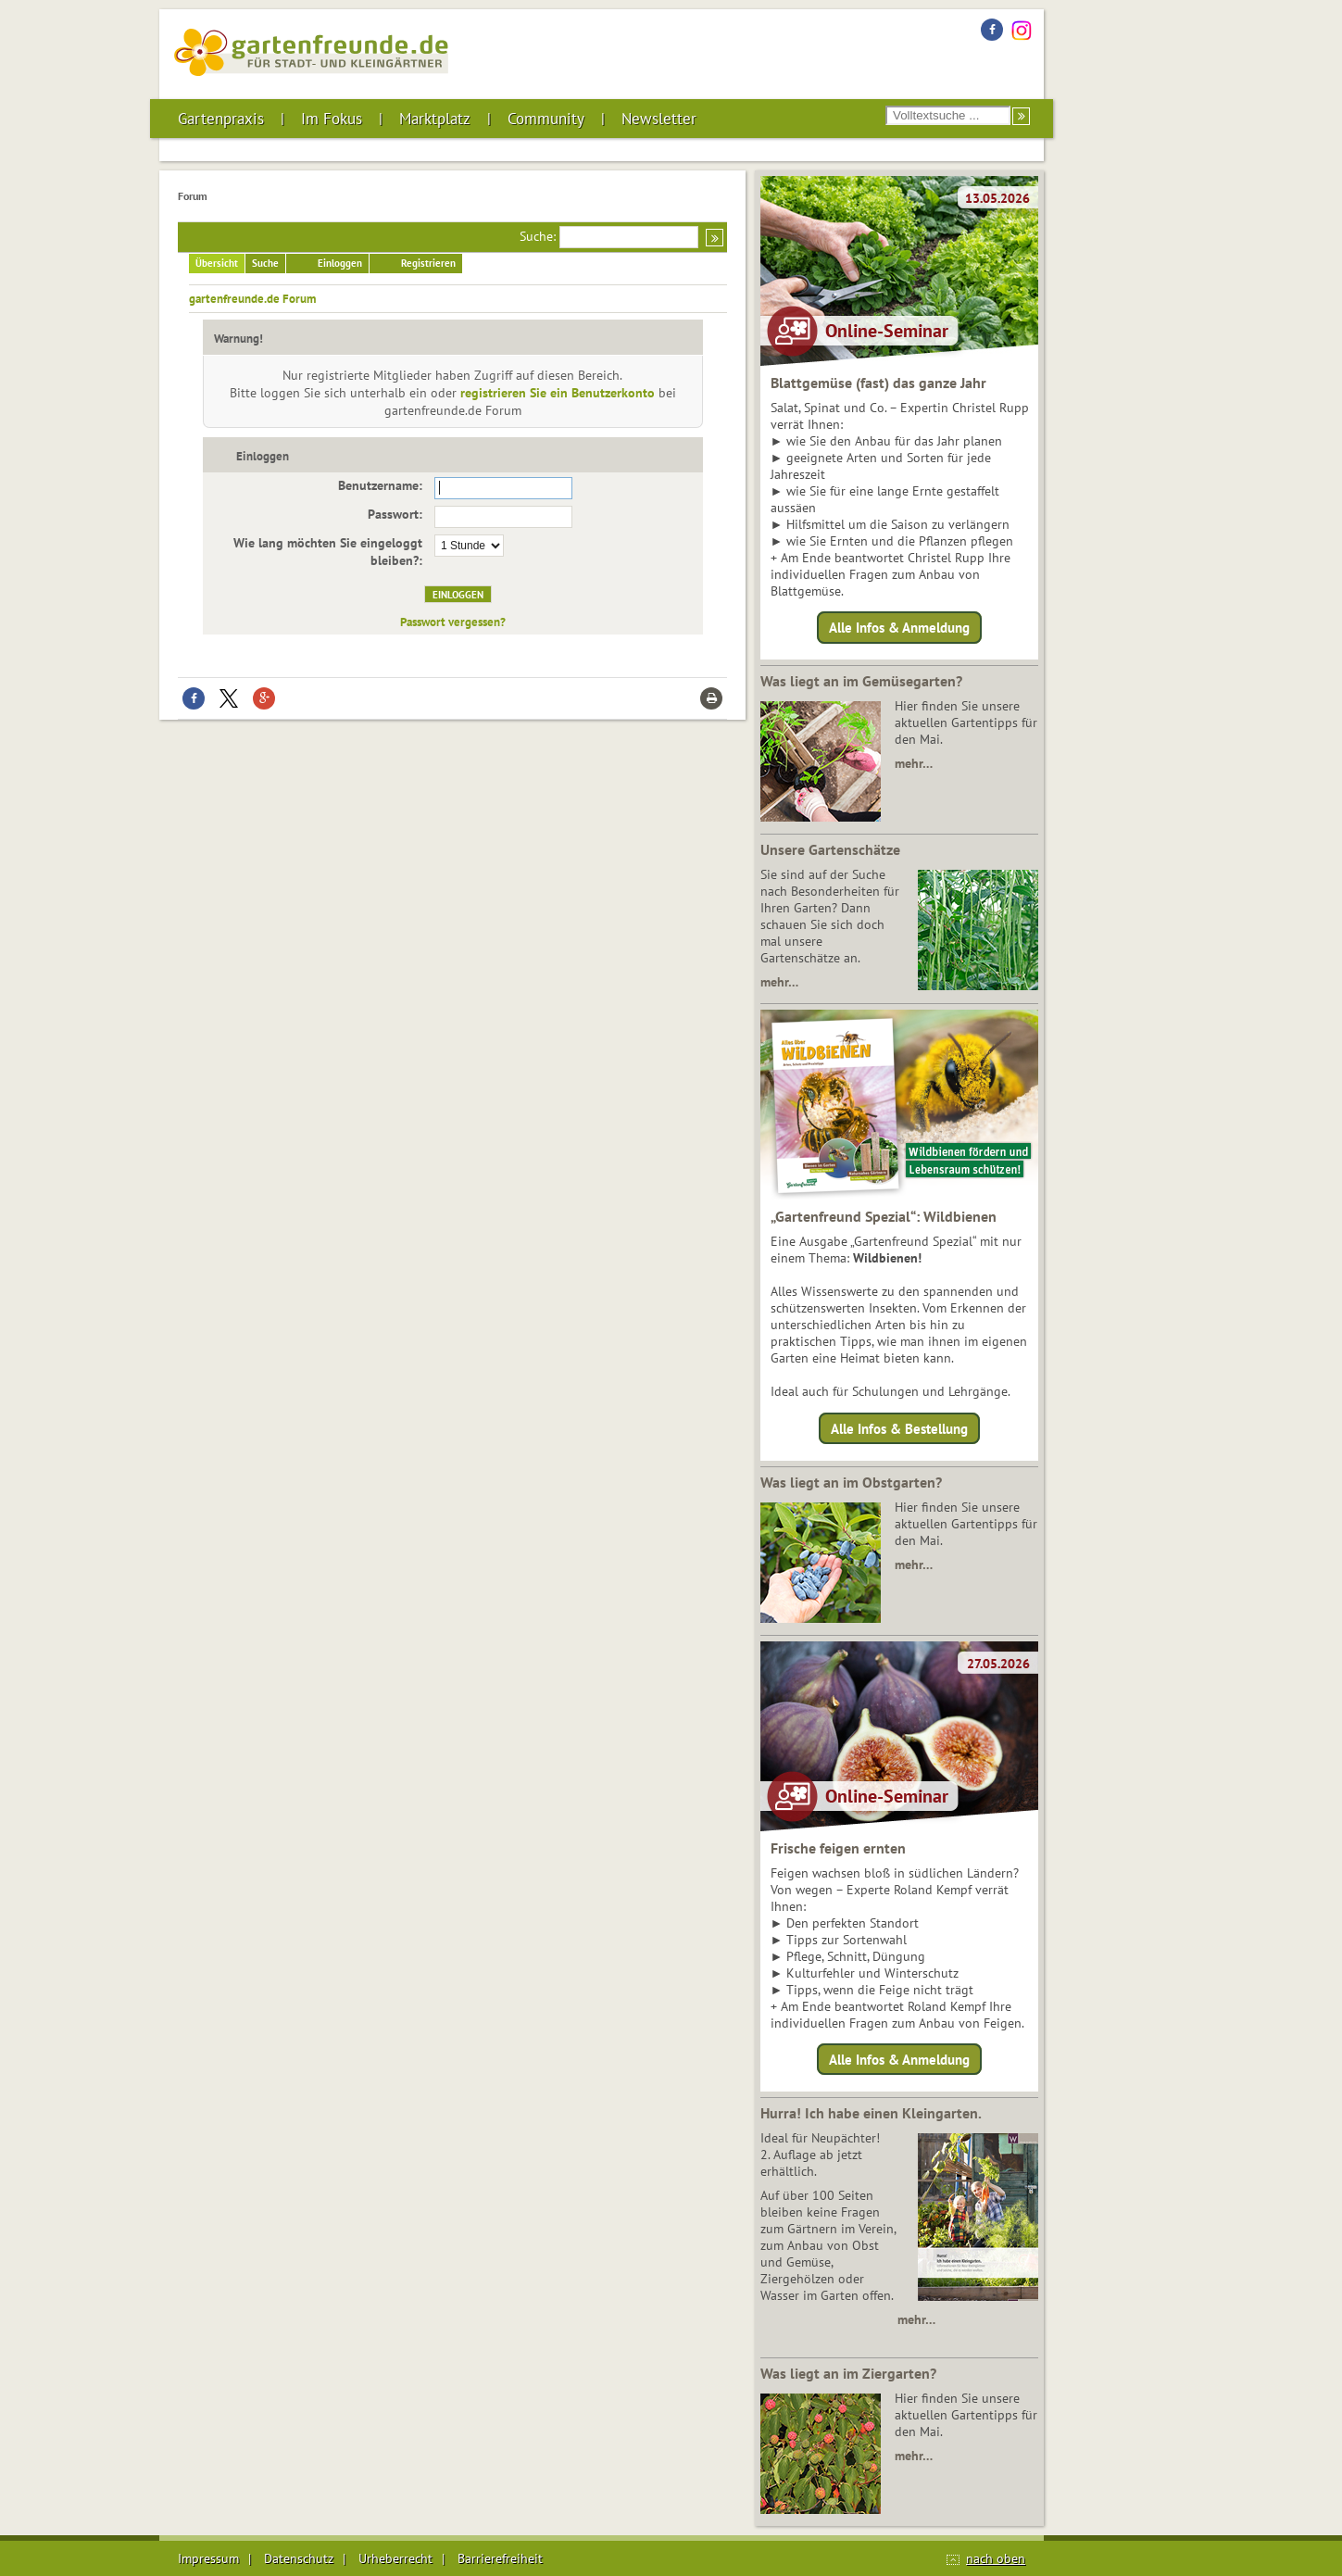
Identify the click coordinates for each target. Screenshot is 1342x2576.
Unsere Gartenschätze (830, 849)
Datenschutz (298, 2558)
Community (546, 118)
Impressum (208, 2558)
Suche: (538, 236)
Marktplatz (434, 118)
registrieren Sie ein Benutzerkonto (557, 392)
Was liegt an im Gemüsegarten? (861, 681)
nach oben (995, 2558)
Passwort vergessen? (453, 621)
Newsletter (658, 118)
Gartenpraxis (221, 118)
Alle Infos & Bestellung (899, 1428)
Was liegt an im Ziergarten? (848, 2373)
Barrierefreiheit (500, 2558)
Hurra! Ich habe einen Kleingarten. (871, 2113)
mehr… (914, 763)
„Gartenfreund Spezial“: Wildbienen (884, 1216)
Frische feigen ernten (838, 1848)
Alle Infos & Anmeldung (899, 627)
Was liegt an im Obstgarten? (851, 1482)
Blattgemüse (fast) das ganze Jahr (878, 382)
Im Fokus (331, 118)
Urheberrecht (395, 2558)
